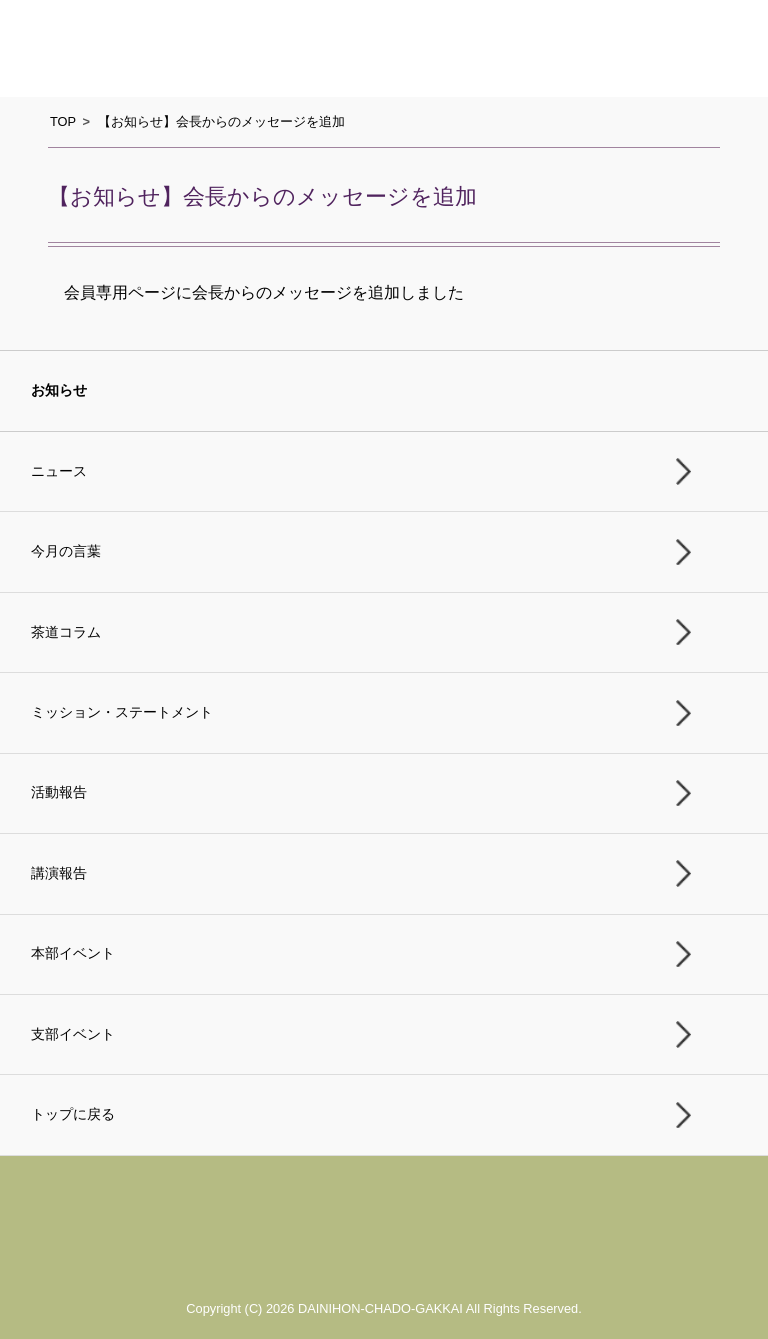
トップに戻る (73, 1114)
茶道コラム (66, 632)
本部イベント (73, 953)
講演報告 (59, 873)
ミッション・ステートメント (122, 712)
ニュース (59, 471)
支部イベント (73, 1034)
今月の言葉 (66, 551)
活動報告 (59, 792)
